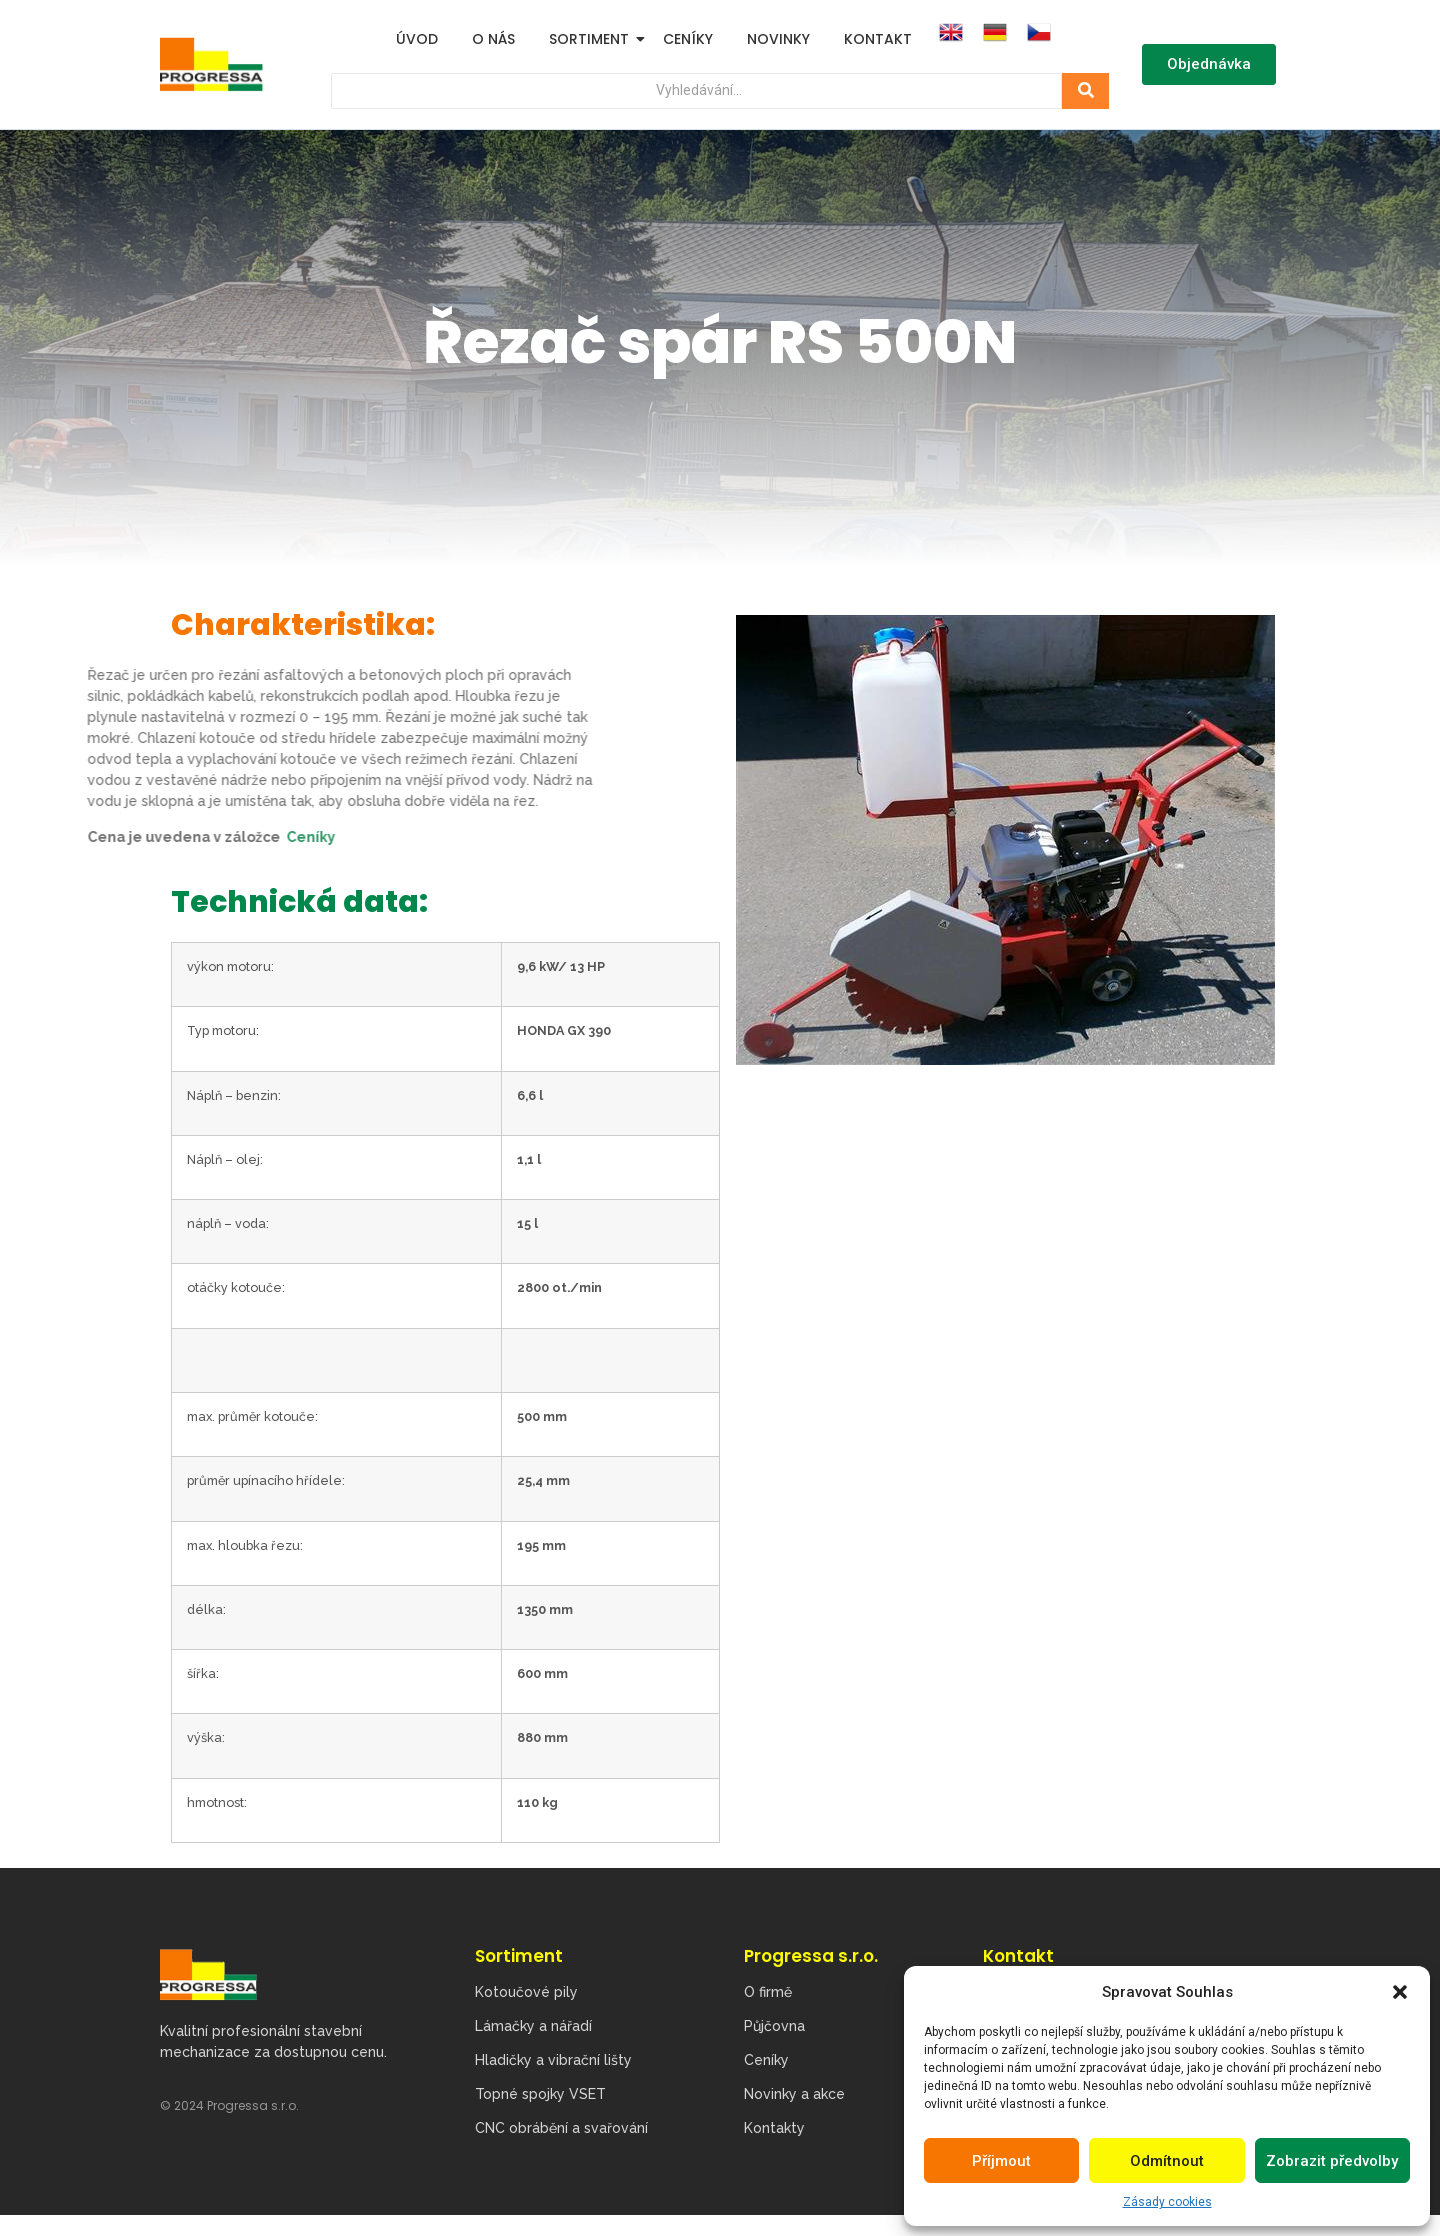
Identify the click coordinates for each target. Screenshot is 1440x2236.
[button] (1400, 1992)
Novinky (778, 39)
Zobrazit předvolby (1332, 2161)
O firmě (768, 1993)
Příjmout (1001, 2161)
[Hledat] (685, 91)
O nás (493, 39)
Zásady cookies (1167, 2202)
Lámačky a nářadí (533, 2027)
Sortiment (592, 39)
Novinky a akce (794, 2095)
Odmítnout (1167, 2161)
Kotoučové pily (526, 1993)
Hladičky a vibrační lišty (553, 2061)
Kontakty (774, 2129)
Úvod (417, 39)
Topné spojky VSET (540, 2095)
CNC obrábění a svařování (561, 2129)
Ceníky (688, 39)
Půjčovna (774, 2027)
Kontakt (878, 39)
